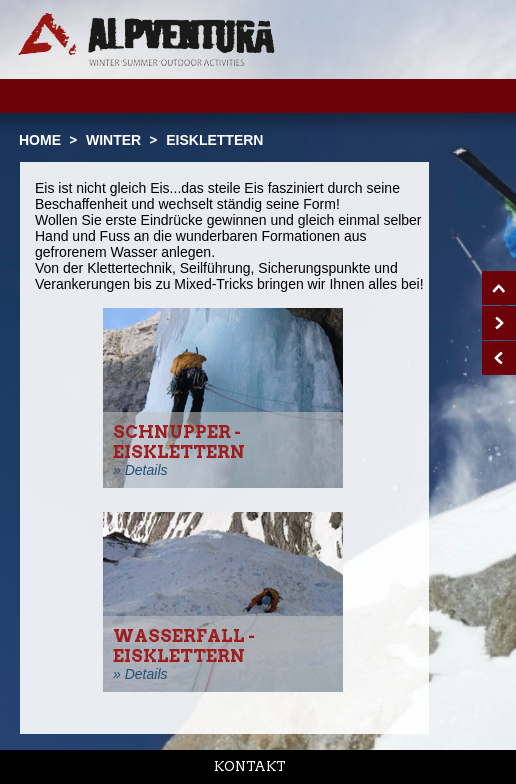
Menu (469, 95)
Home (40, 140)
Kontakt (250, 766)
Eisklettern (214, 140)
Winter (113, 140)
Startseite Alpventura (146, 39)
